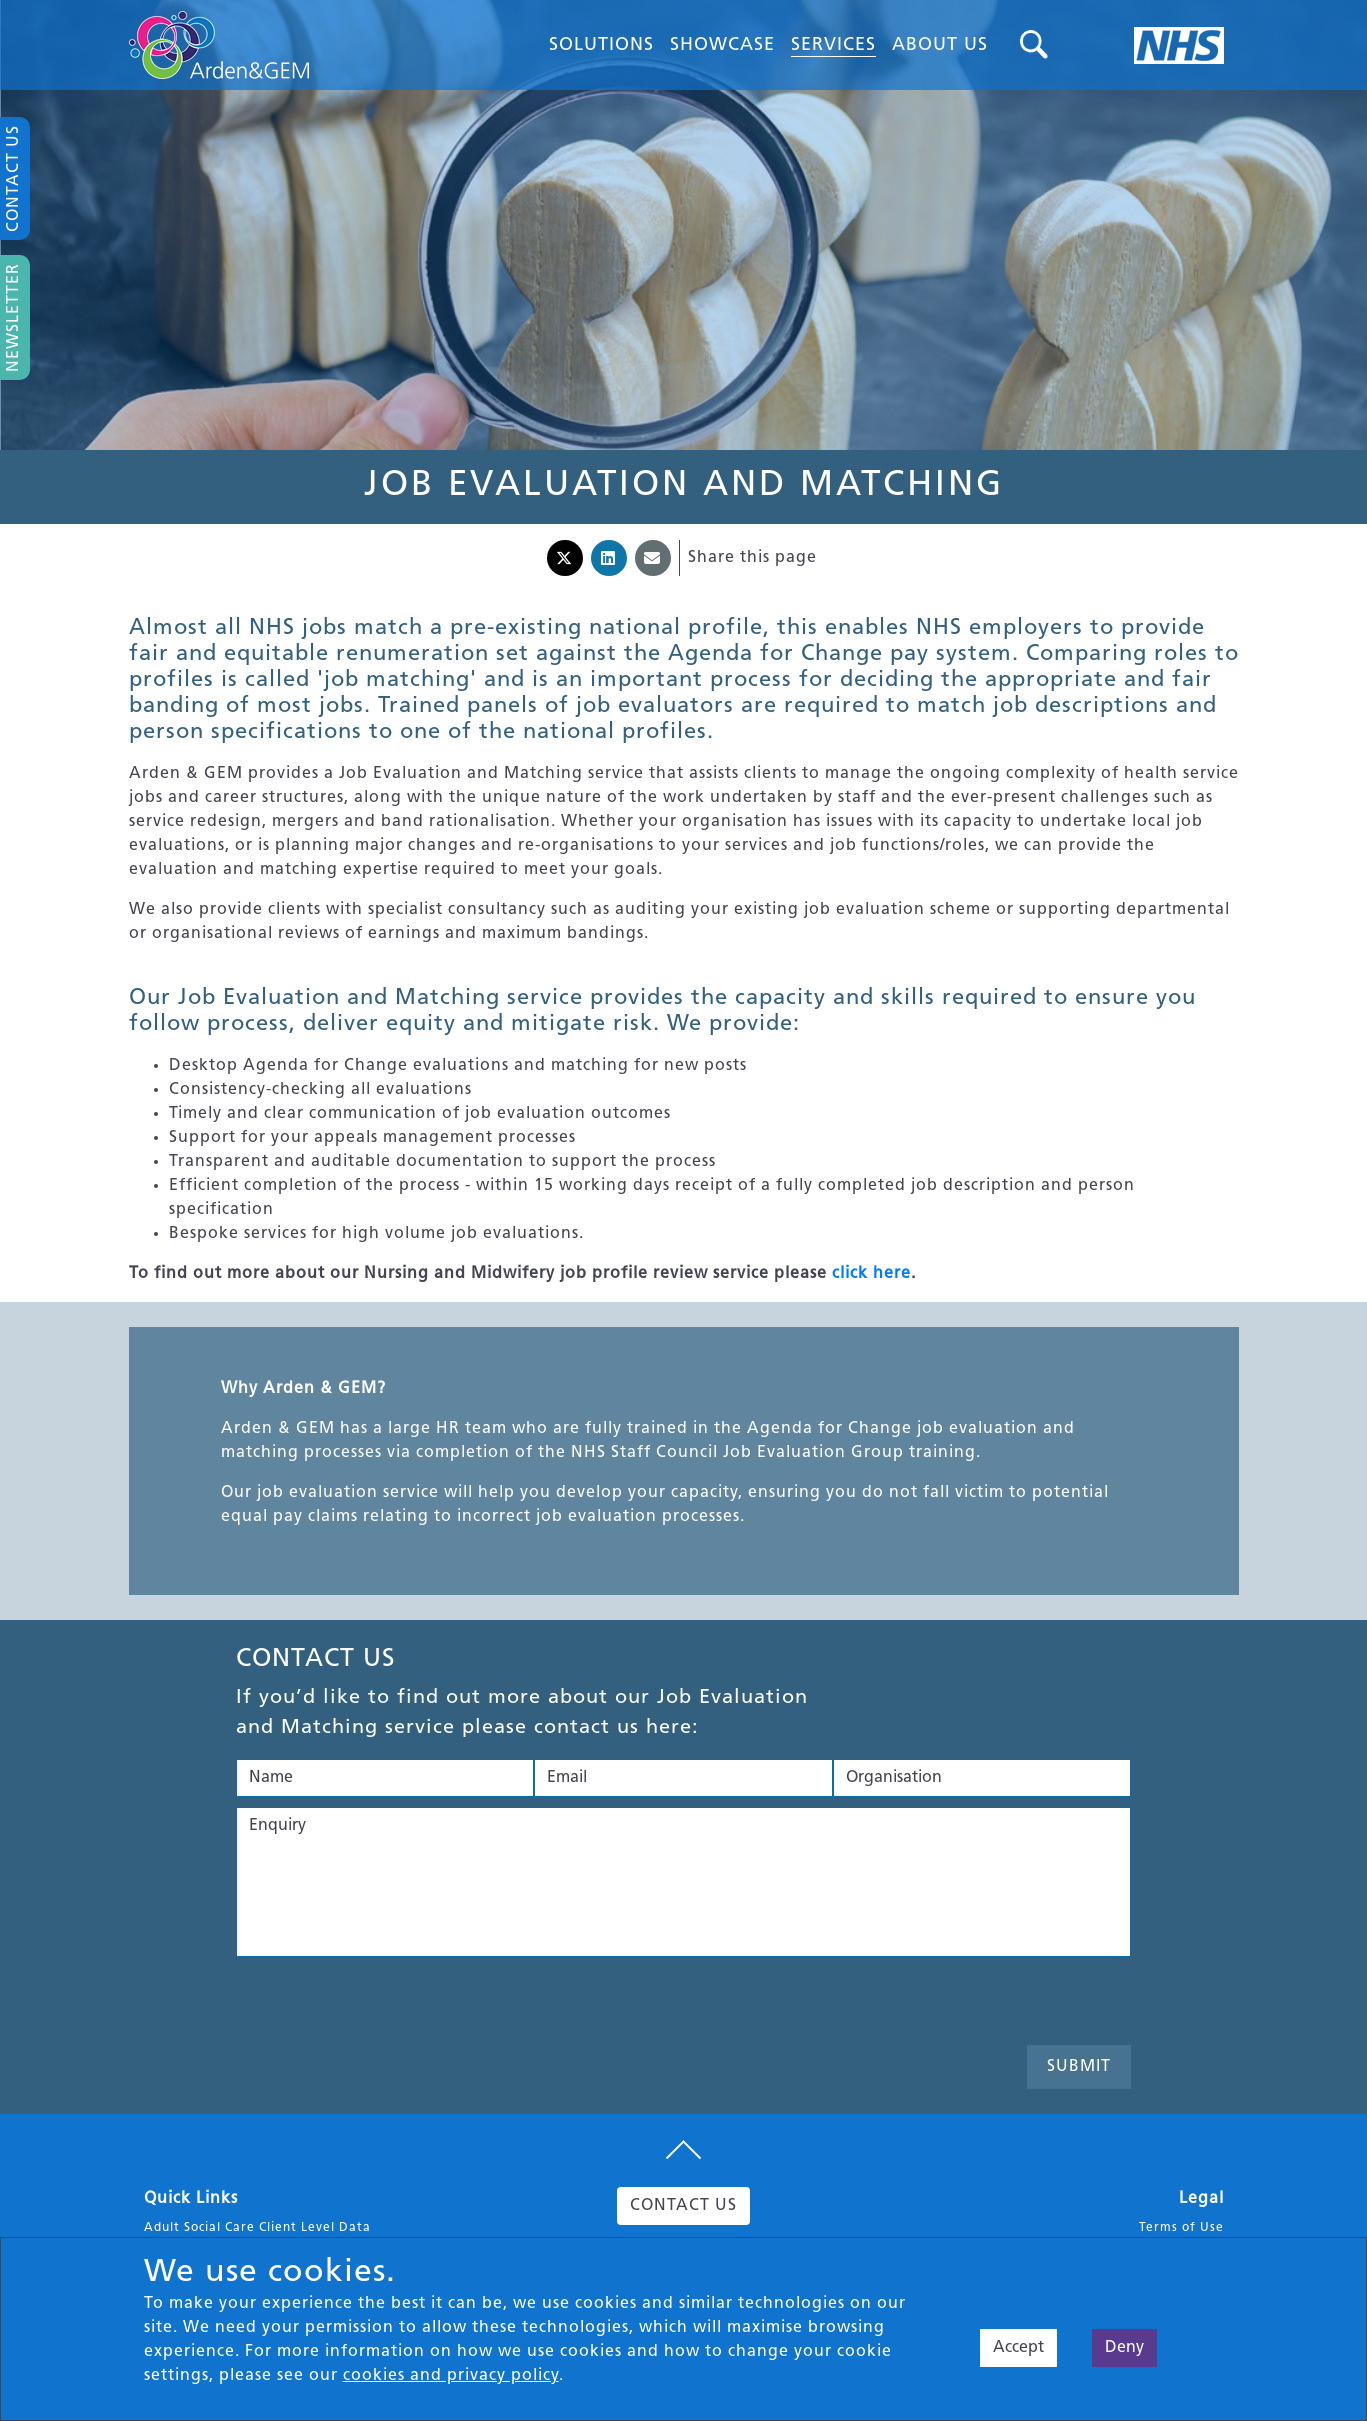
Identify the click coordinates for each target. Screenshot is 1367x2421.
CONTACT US (683, 2206)
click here (871, 1274)
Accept (1018, 2348)
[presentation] (388, 2006)
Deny (1124, 2348)
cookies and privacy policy (451, 2376)
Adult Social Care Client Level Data (257, 2228)
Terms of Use (1181, 2228)
